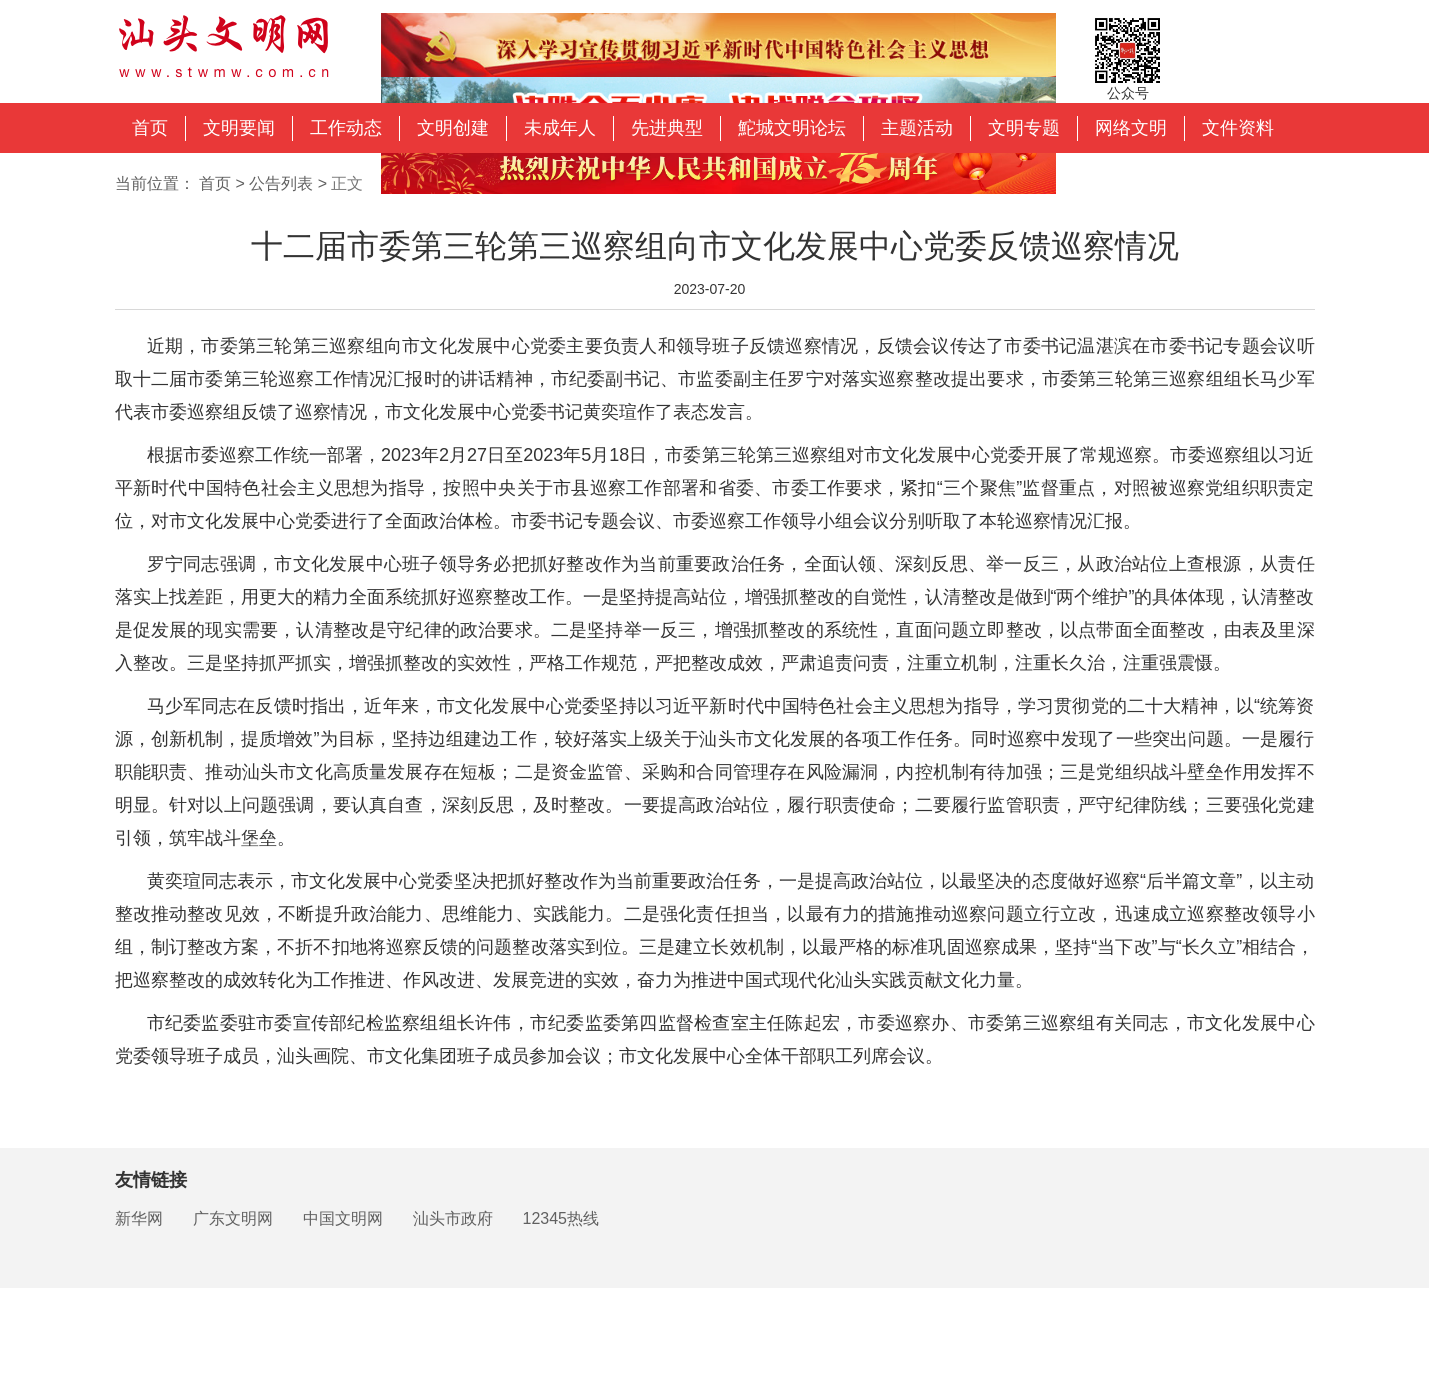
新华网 (139, 1218)
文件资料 (1238, 128)
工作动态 (346, 128)
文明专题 (1024, 128)
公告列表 (281, 183)
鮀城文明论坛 (792, 128)
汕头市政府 (453, 1218)
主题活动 (917, 128)
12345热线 (561, 1218)
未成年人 (560, 128)
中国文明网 (343, 1218)
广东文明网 (233, 1218)
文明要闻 (239, 128)
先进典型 (667, 128)
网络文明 (1131, 128)
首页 (150, 128)
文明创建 (453, 128)
